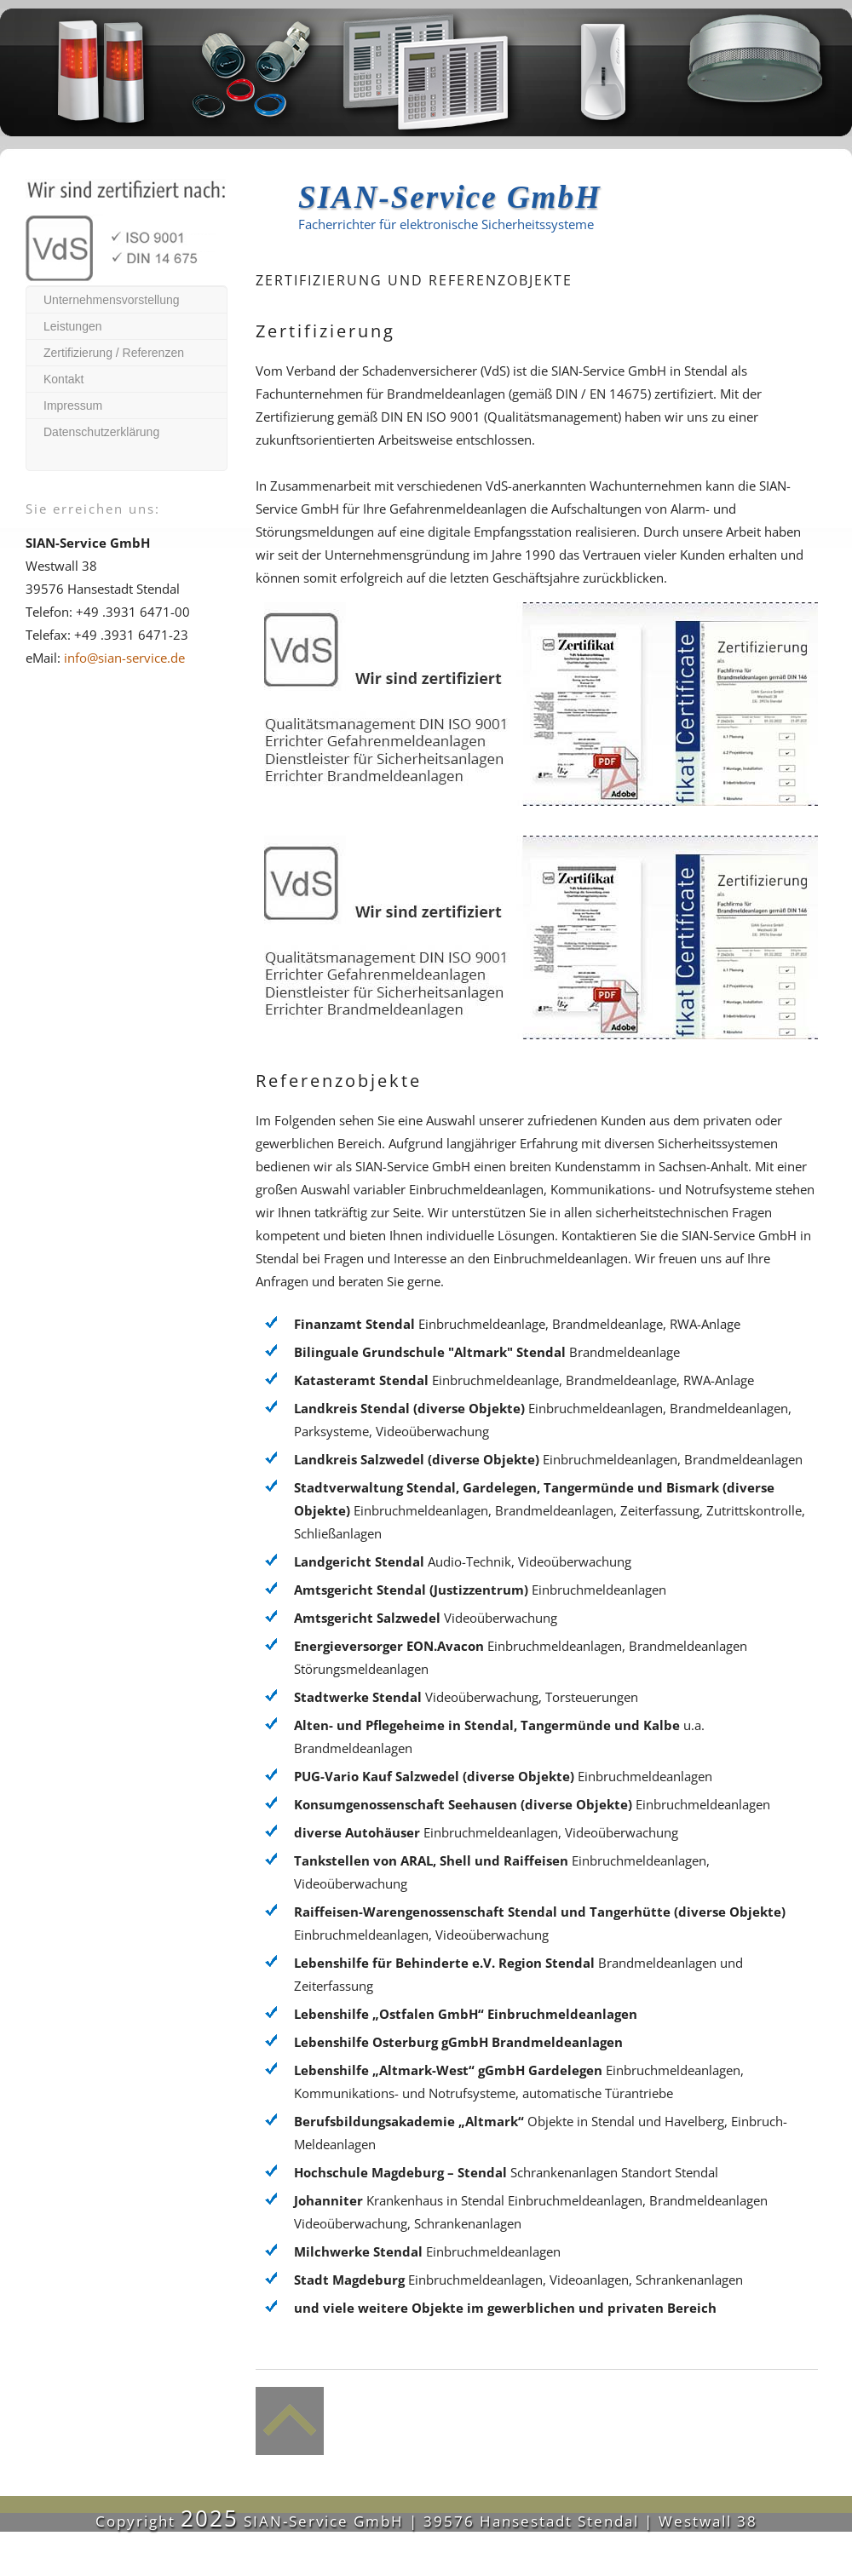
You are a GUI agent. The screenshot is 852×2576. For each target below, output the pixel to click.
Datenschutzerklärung (101, 432)
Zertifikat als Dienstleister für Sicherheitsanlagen (566, 923)
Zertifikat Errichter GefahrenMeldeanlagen (709, 689)
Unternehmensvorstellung (111, 300)
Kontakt (63, 379)
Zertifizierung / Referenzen (113, 352)
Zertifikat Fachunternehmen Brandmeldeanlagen (709, 923)
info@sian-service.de (124, 657)
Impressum (72, 405)
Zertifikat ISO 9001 (566, 689)
